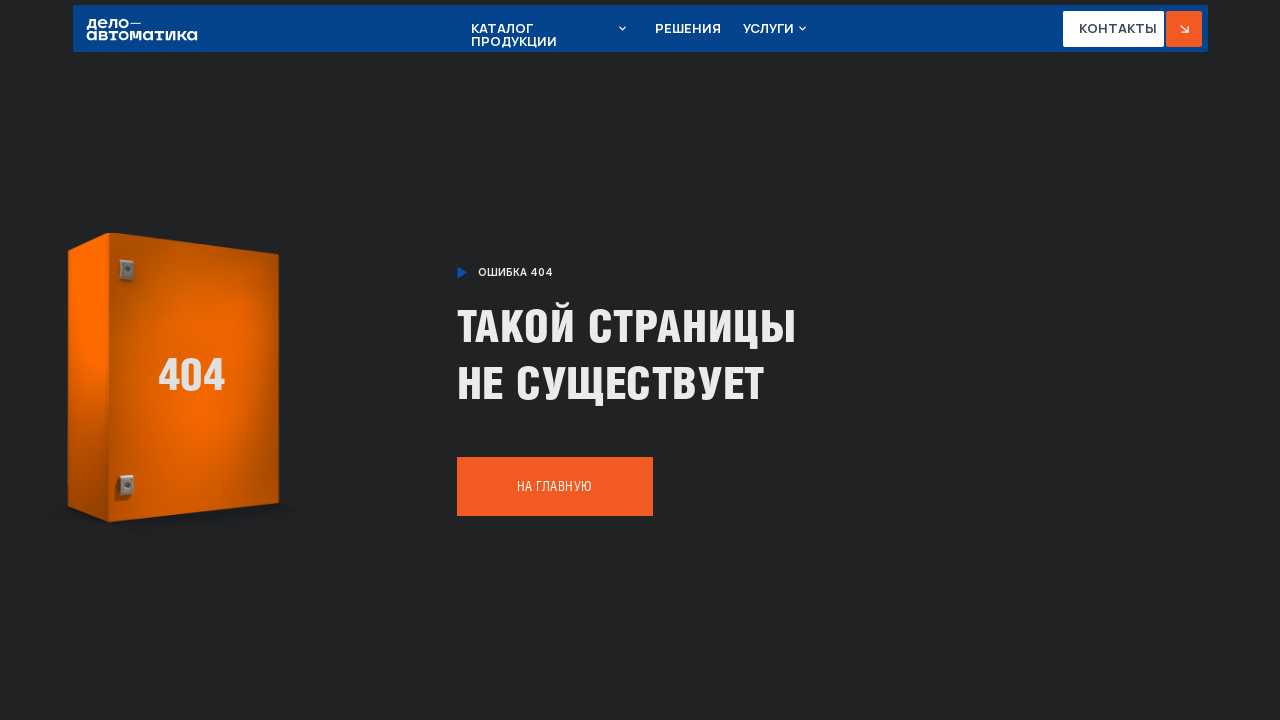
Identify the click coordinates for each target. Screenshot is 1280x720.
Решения (688, 28)
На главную (555, 486)
